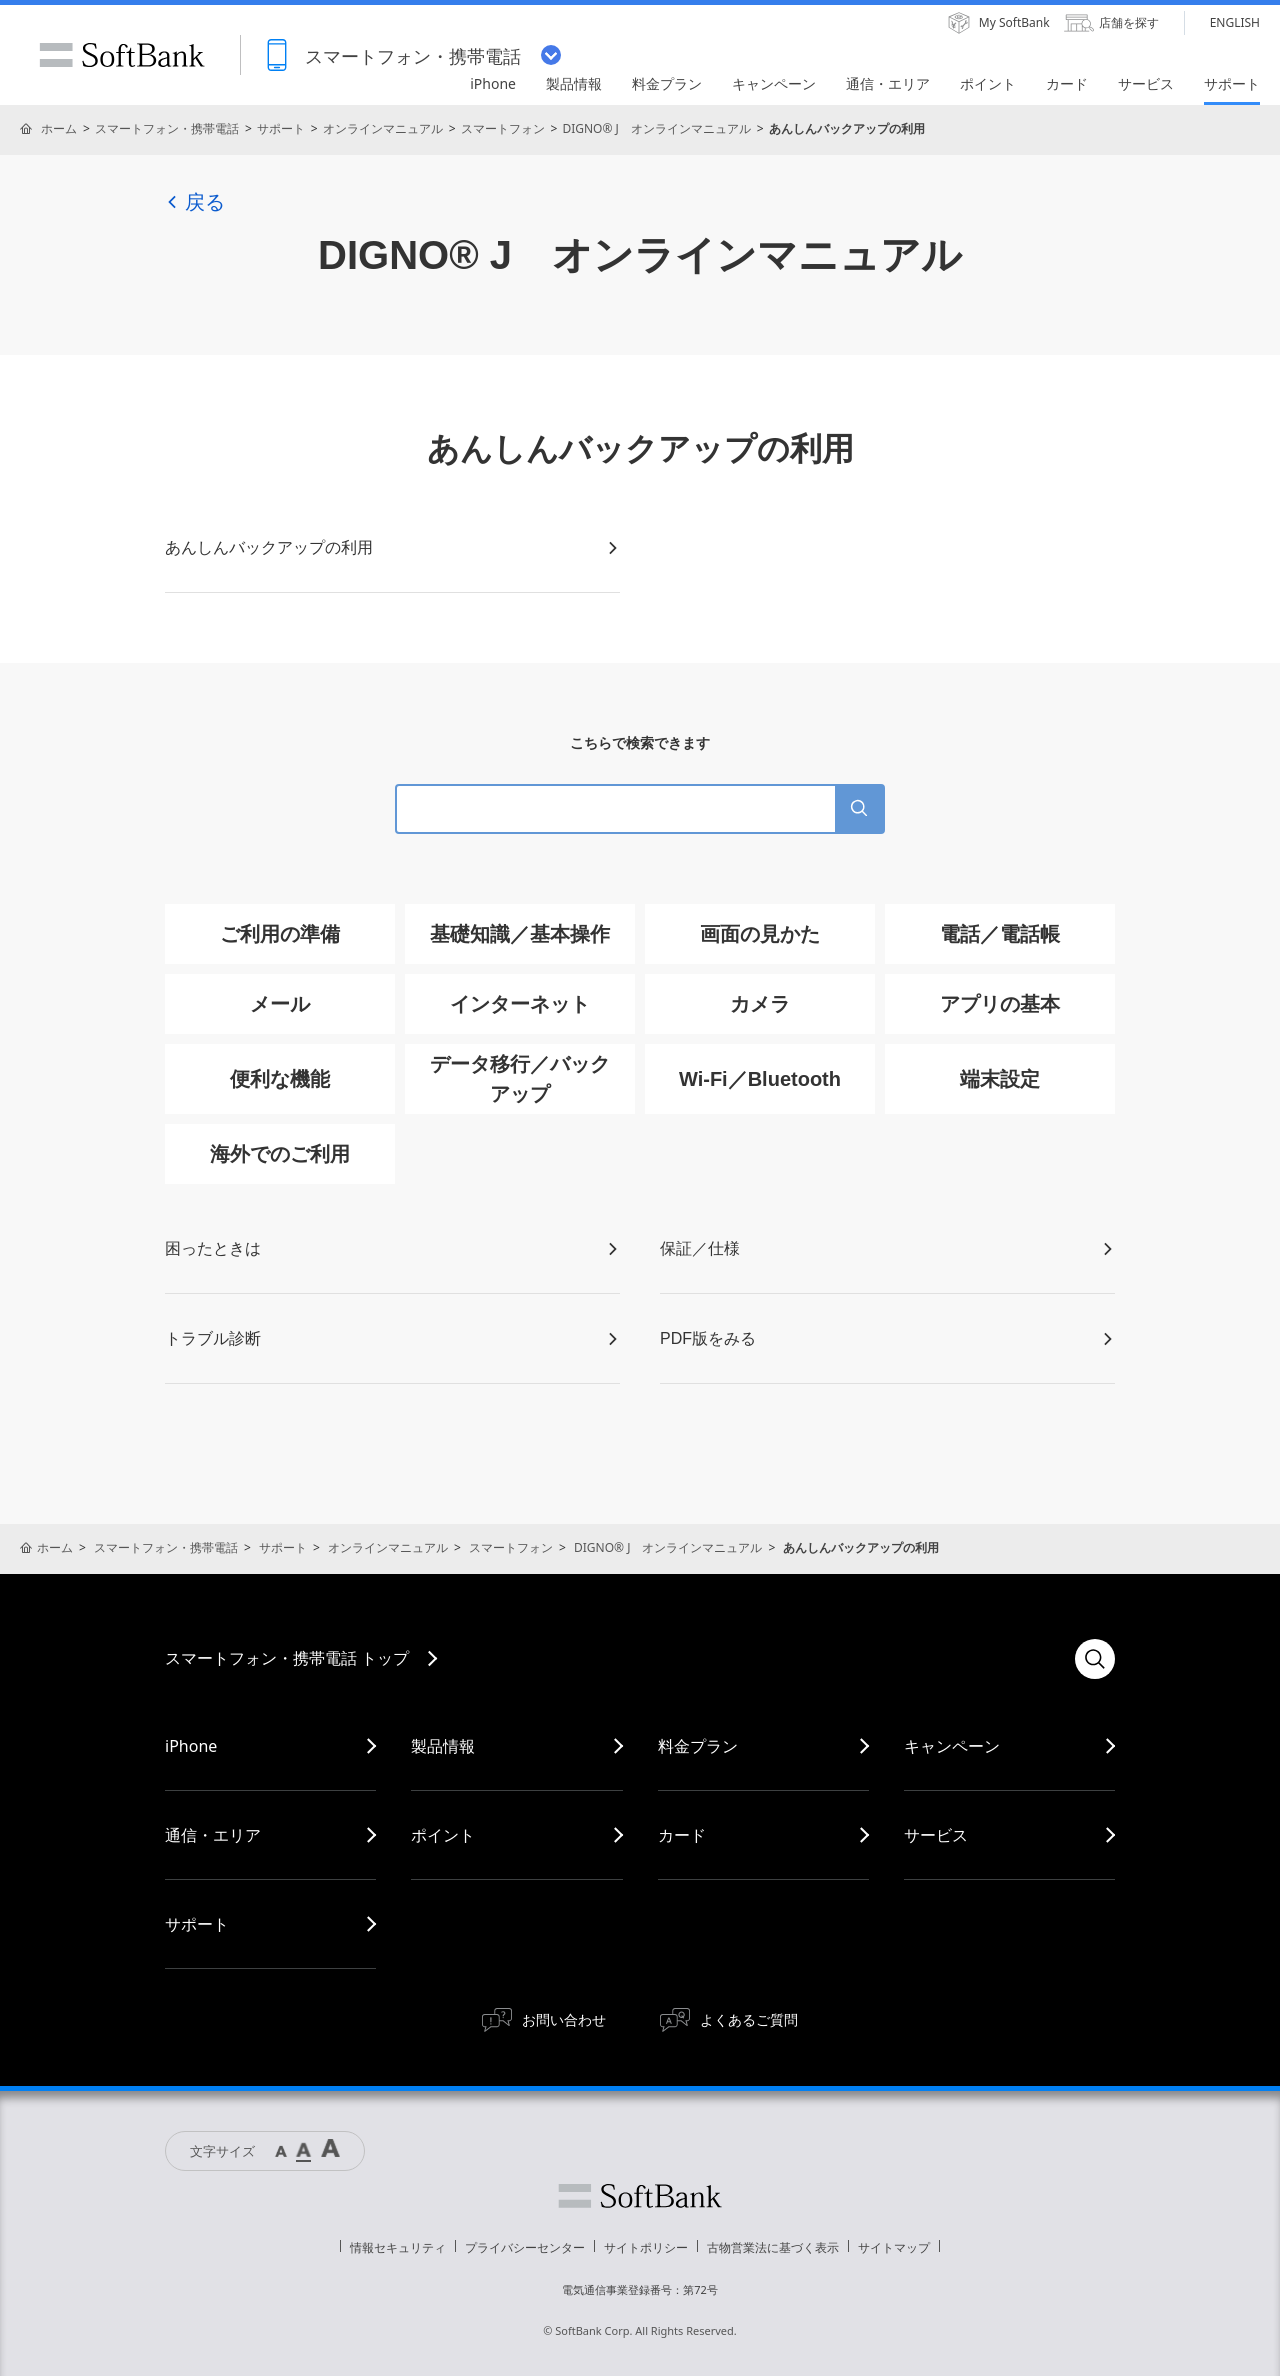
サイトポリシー (646, 2247)
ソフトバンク (640, 2196)
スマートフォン (503, 128)
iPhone (191, 1746)
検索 (1095, 1659)
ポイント (443, 1835)
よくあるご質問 (749, 2019)
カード (682, 1835)
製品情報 (443, 1746)
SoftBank (122, 55)
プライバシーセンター (525, 2247)
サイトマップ (894, 2247)
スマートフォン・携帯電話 (167, 128)
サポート (281, 128)
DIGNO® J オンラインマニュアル (656, 128)
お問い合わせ (564, 2019)
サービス (936, 1835)
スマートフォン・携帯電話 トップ (287, 1658)
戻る (195, 202)
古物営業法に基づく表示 (773, 2247)
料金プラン (698, 1746)
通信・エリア (213, 1835)
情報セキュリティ (398, 2247)
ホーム (59, 128)
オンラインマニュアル (383, 128)
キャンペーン (952, 1746)
